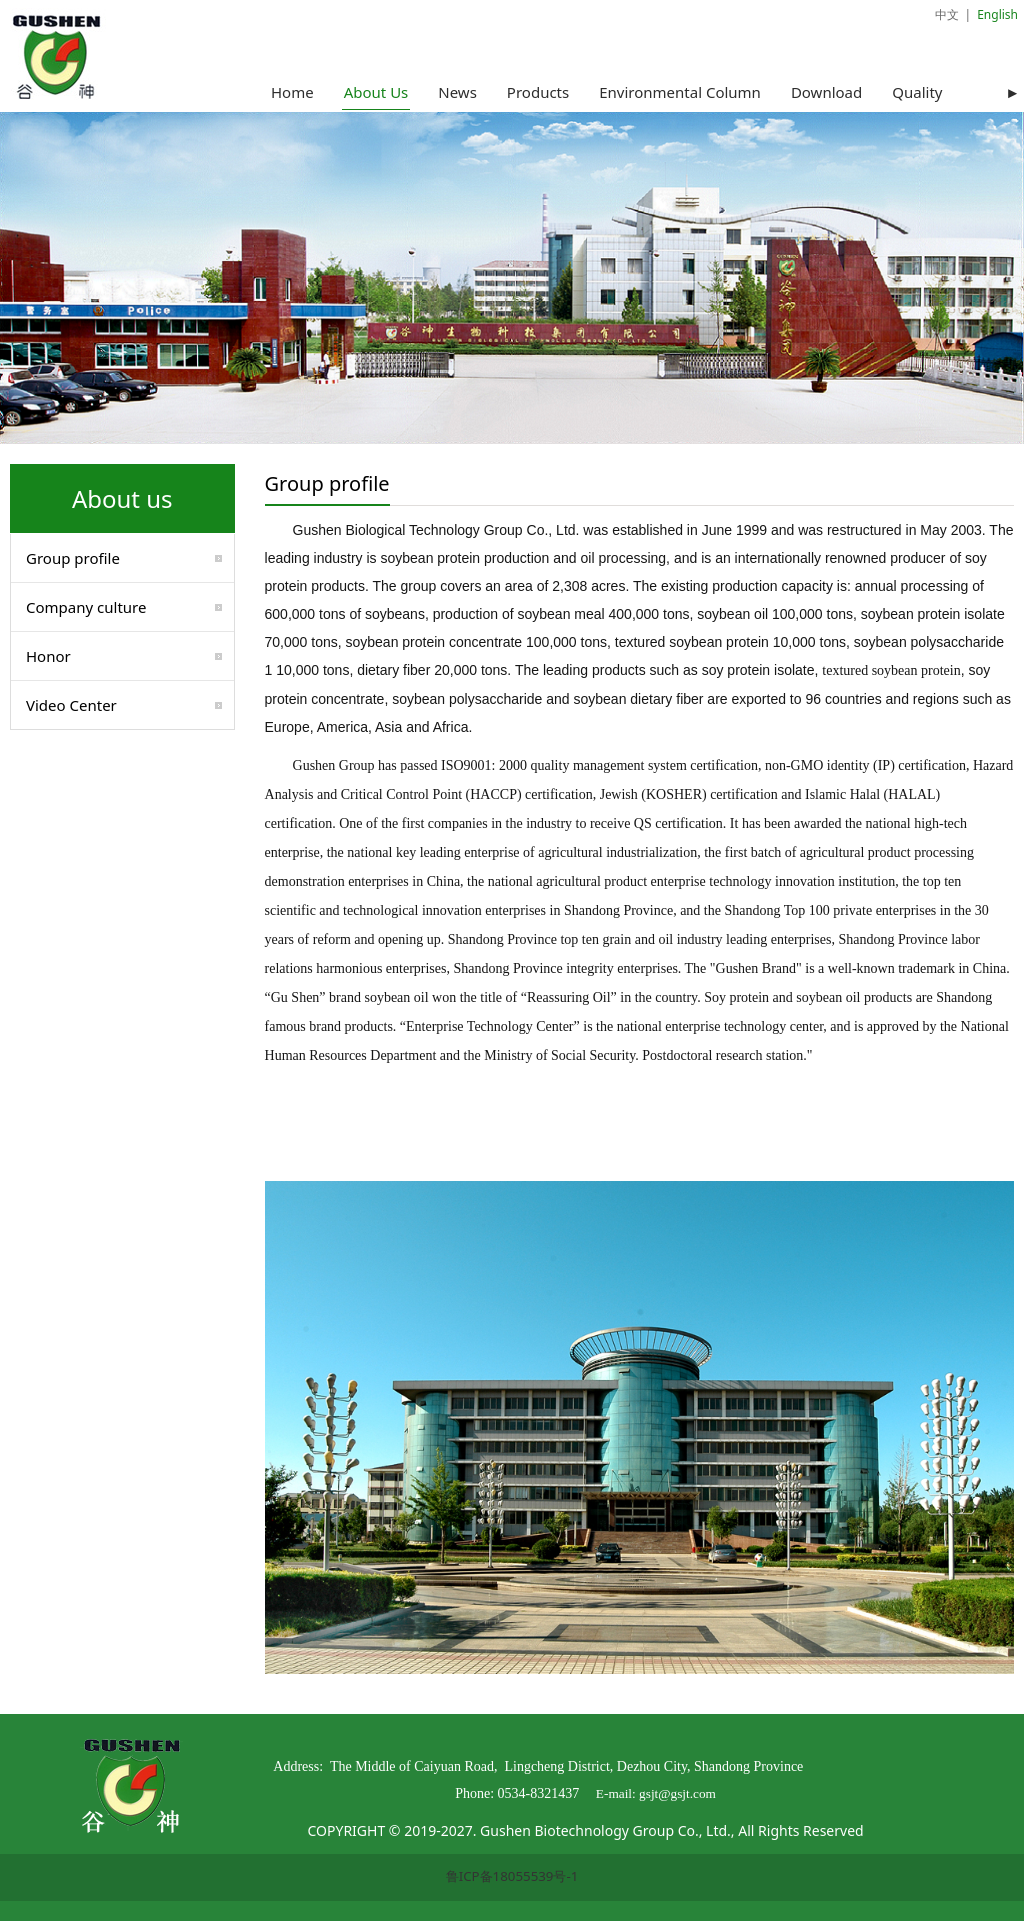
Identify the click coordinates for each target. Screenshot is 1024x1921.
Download (826, 92)
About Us (376, 92)
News (457, 92)
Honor (48, 656)
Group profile (73, 558)
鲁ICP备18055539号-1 (512, 1876)
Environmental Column (680, 92)
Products (538, 92)
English (997, 14)
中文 (947, 14)
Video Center (71, 705)
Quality (917, 92)
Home (292, 92)
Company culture (86, 607)
